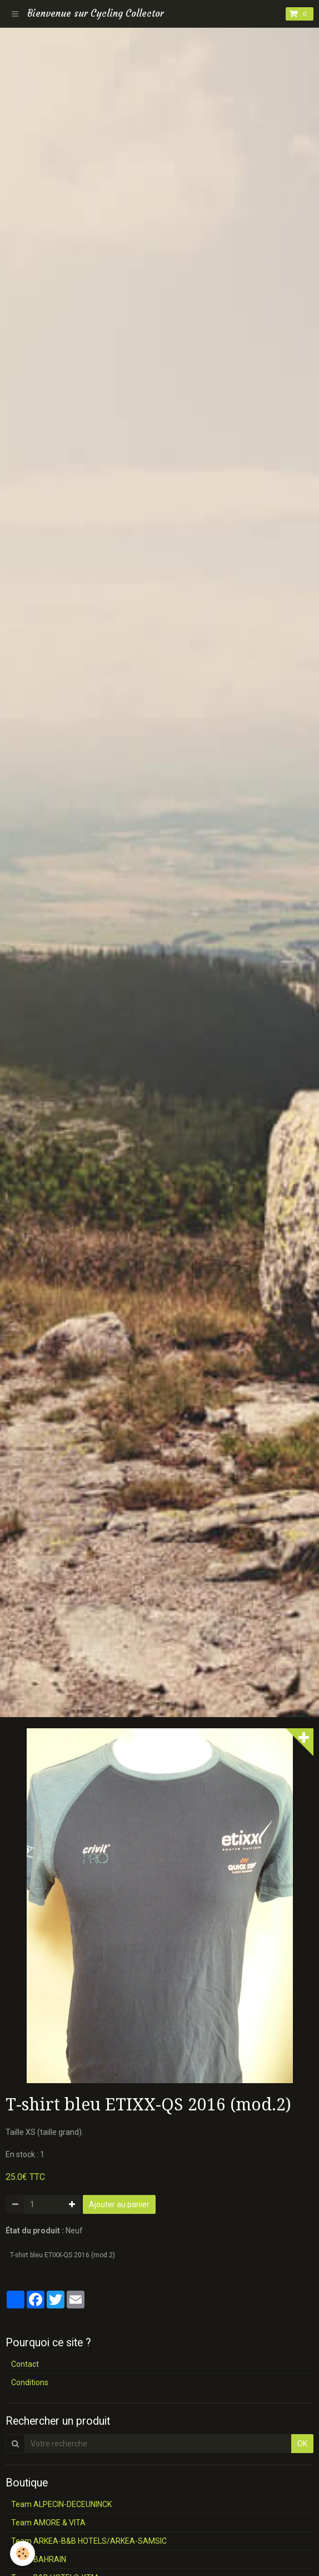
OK (302, 2443)
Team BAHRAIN (38, 2559)
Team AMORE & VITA (48, 2522)
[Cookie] (22, 2553)
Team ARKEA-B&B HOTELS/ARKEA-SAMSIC (89, 2541)
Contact (25, 2364)
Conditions (29, 2382)
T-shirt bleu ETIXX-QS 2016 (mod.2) (62, 2255)
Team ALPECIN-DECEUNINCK (61, 2504)
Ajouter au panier (119, 2204)
